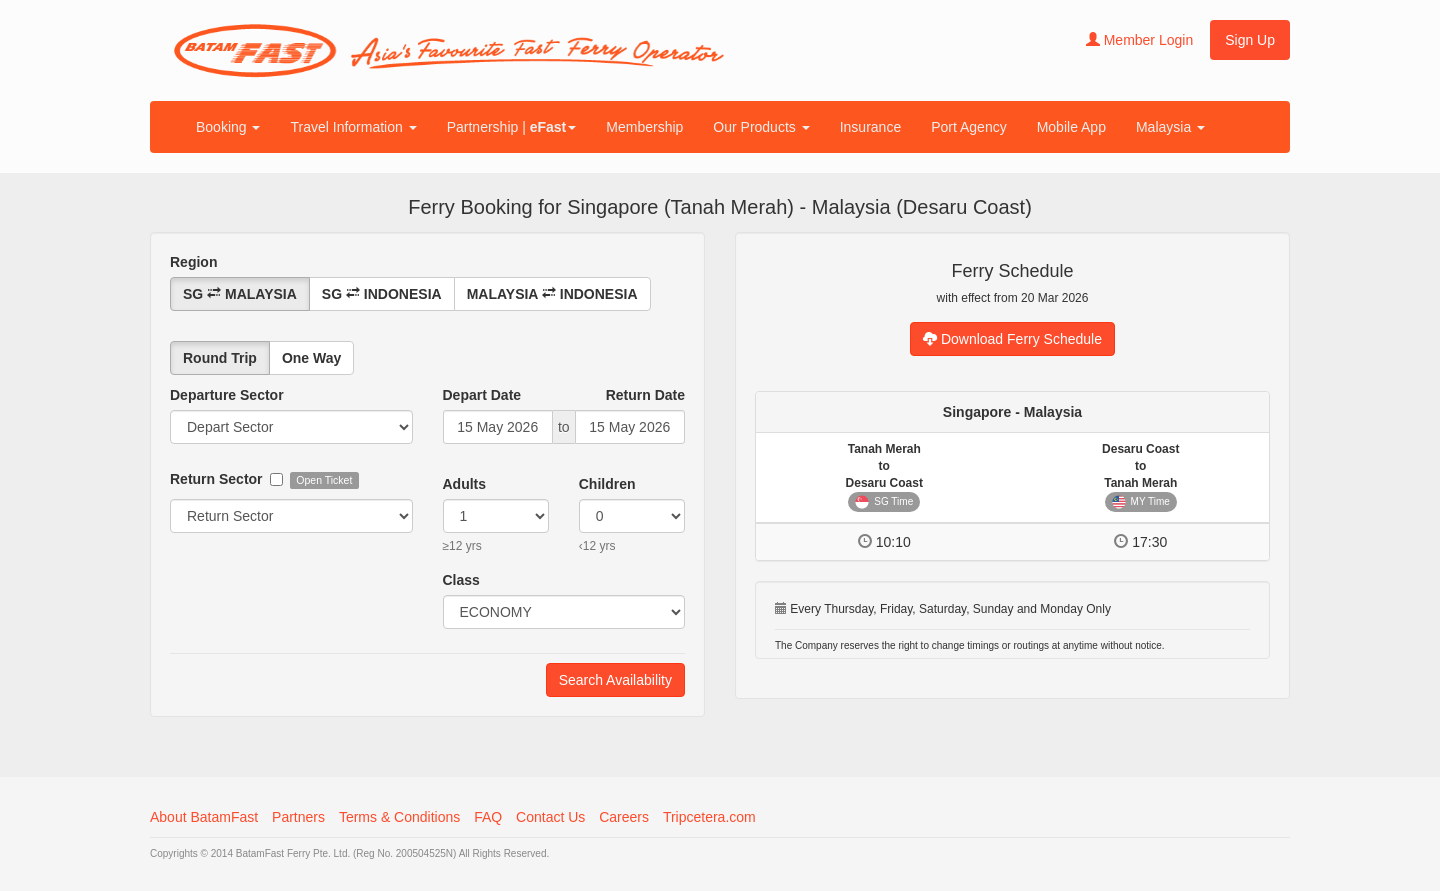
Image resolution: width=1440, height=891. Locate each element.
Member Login (1139, 40)
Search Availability (615, 680)
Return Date (645, 395)
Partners (298, 817)
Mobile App (1071, 127)
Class (461, 580)
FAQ (488, 817)
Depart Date (482, 395)
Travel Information (353, 127)
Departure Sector (227, 395)
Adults (465, 484)
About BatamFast (204, 817)
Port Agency (969, 127)
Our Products (761, 127)
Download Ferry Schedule (1012, 339)
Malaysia (1170, 127)
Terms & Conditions (399, 817)
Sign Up (1250, 40)
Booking (228, 127)
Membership (644, 127)
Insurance (870, 127)
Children (607, 484)
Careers (624, 817)
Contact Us (550, 817)
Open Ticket (321, 479)
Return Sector (216, 479)
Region (193, 262)
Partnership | (512, 127)
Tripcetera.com (709, 817)
